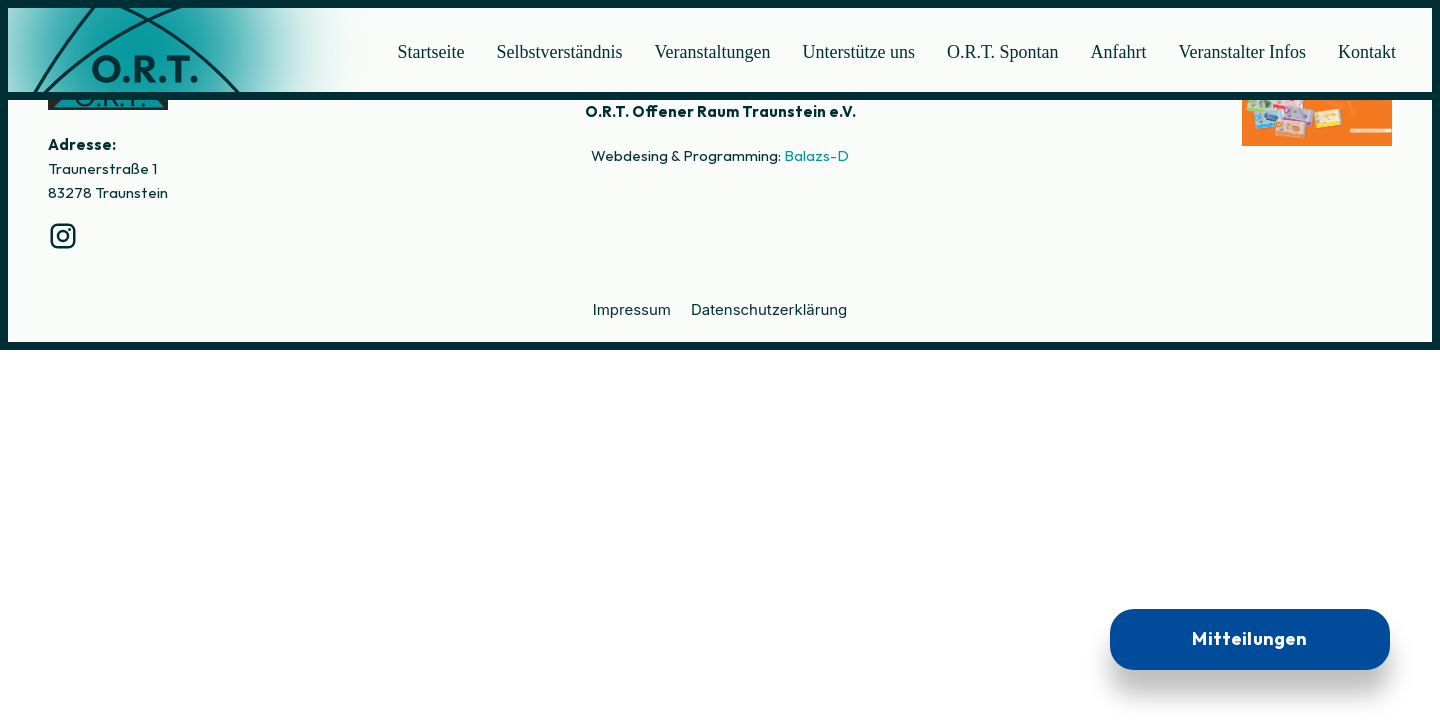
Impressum (632, 309)
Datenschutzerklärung (769, 309)
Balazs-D (816, 155)
